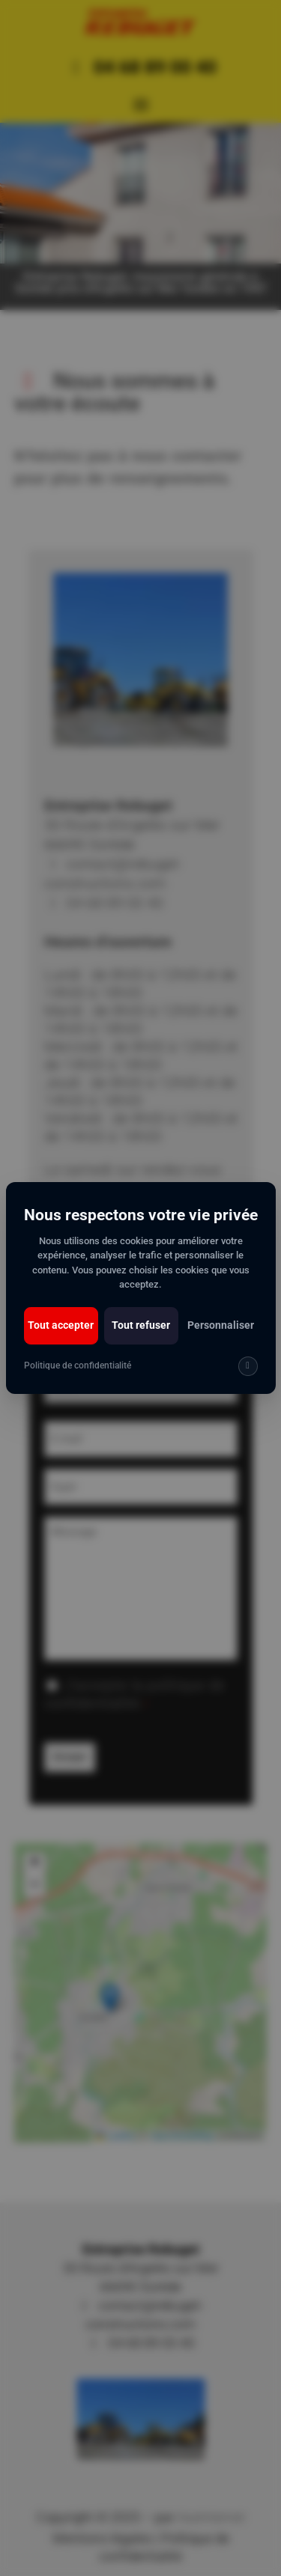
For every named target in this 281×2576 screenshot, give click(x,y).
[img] (248, 1366)
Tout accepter (61, 1325)
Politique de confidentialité (77, 1365)
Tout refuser (141, 1325)
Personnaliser (220, 1325)
